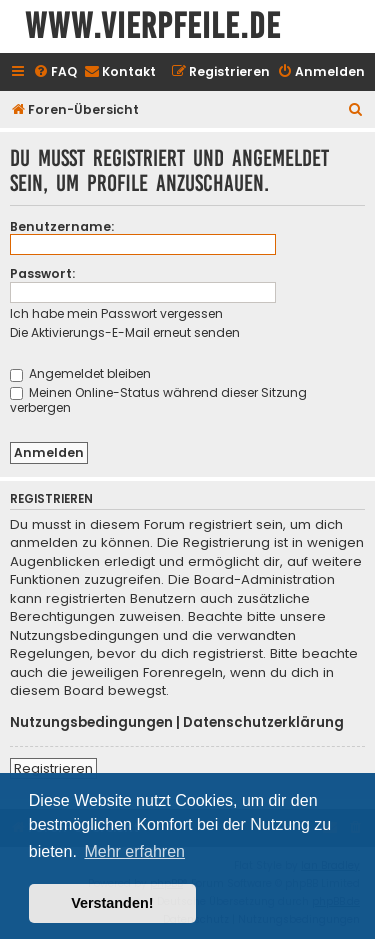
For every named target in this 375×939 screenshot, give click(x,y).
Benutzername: (62, 226)
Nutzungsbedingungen (91, 723)
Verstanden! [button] (112, 903)
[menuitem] (55, 72)
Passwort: (42, 273)
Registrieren (53, 768)
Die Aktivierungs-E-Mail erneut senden (125, 332)
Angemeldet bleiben (80, 373)
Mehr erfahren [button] (134, 851)
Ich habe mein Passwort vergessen (116, 313)
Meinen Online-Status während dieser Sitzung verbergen (158, 400)
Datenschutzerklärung (263, 723)
